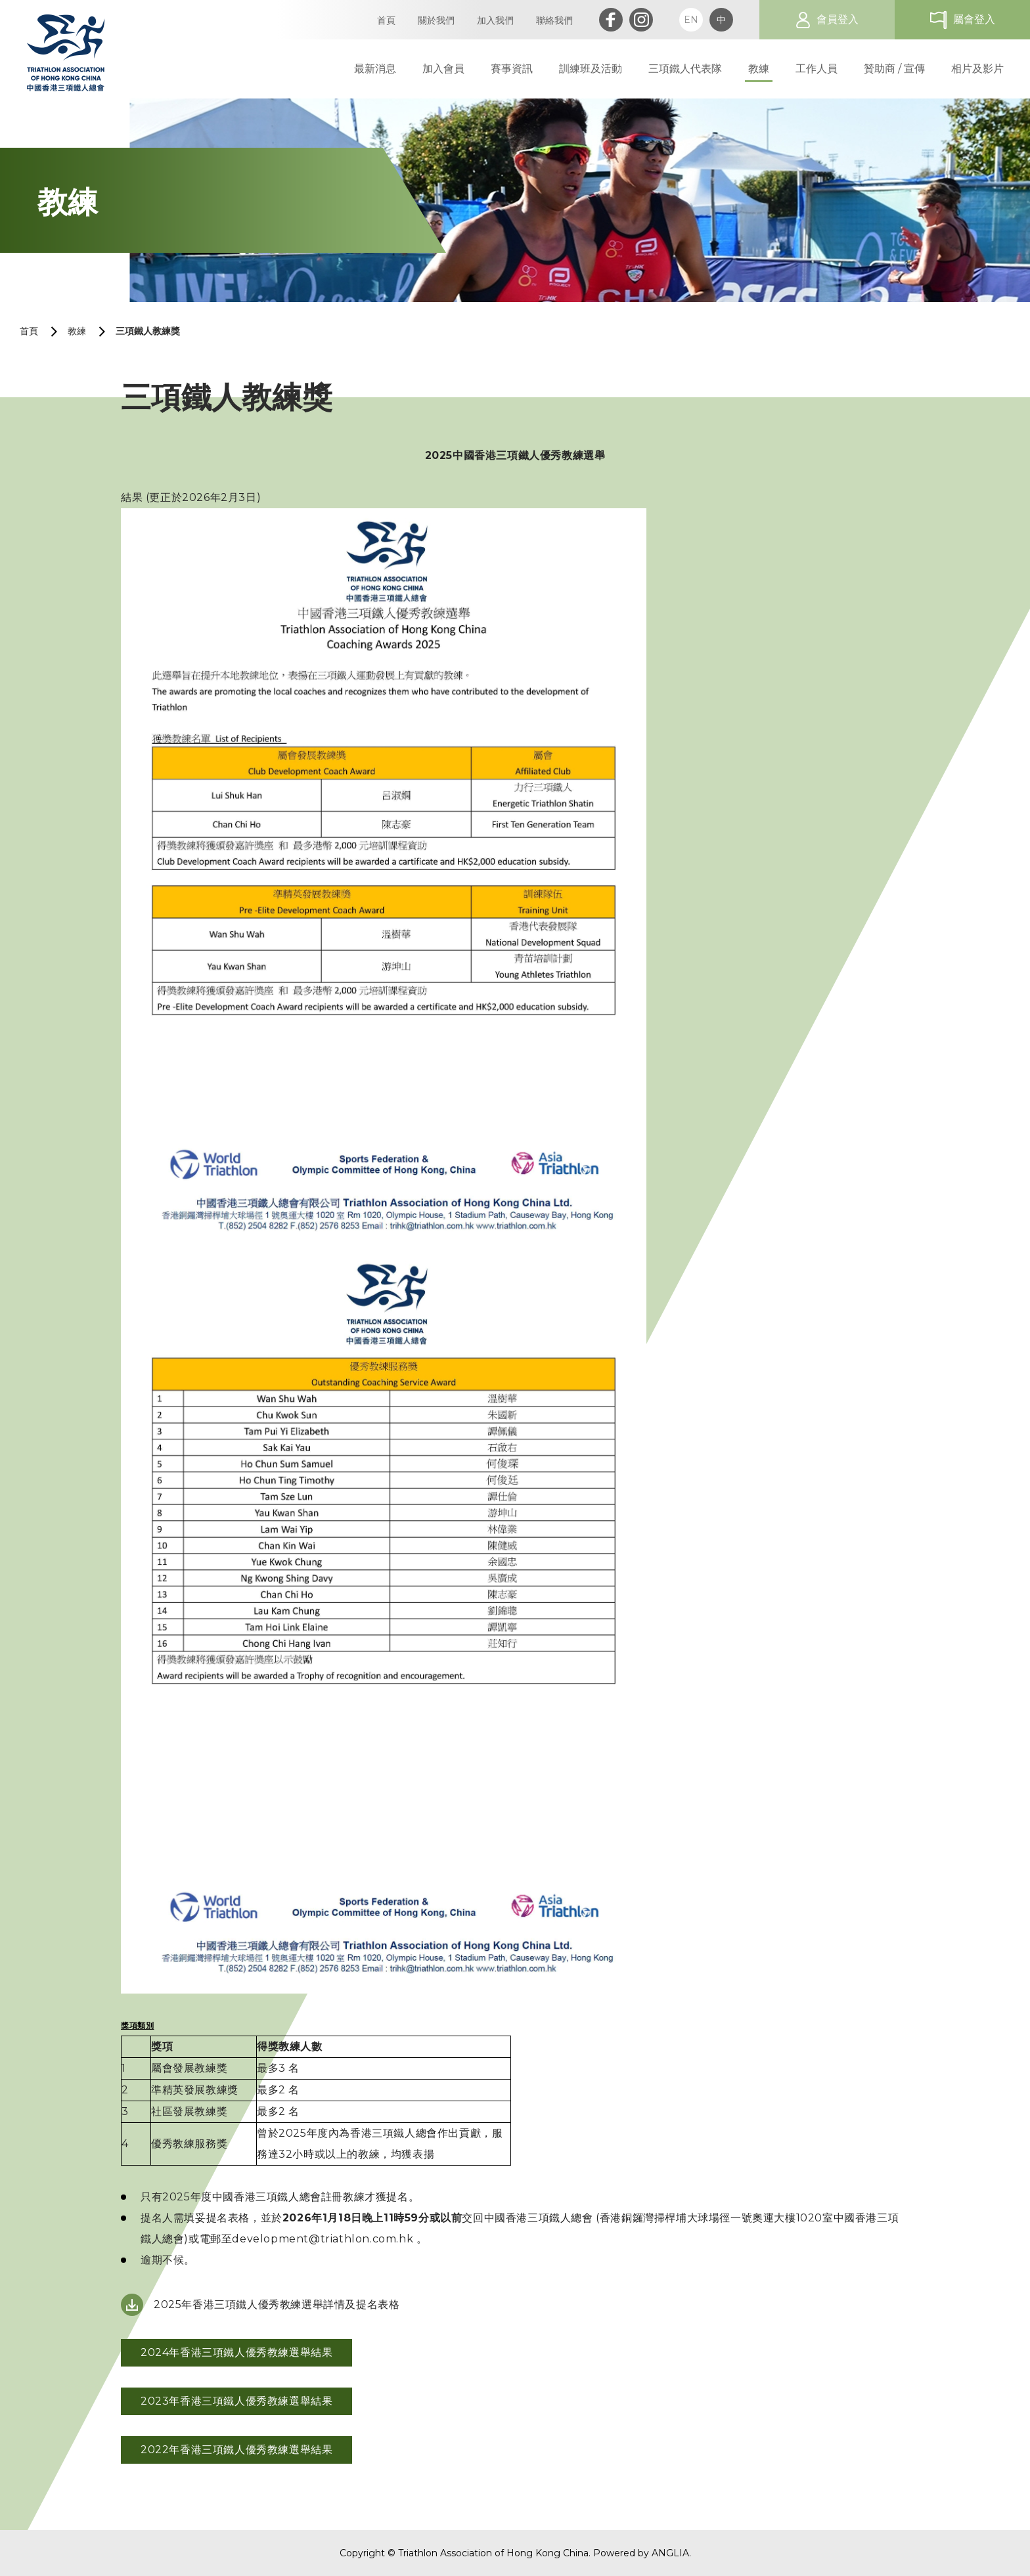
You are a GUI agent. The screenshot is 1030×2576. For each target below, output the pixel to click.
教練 (77, 331)
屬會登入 (974, 19)
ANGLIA (670, 2553)
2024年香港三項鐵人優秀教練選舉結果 (236, 2352)
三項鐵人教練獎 (148, 331)
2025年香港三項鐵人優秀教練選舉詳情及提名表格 (276, 2304)
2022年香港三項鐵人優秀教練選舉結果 (236, 2449)
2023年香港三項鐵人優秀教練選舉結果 (236, 2401)
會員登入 (838, 19)
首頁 (29, 331)
